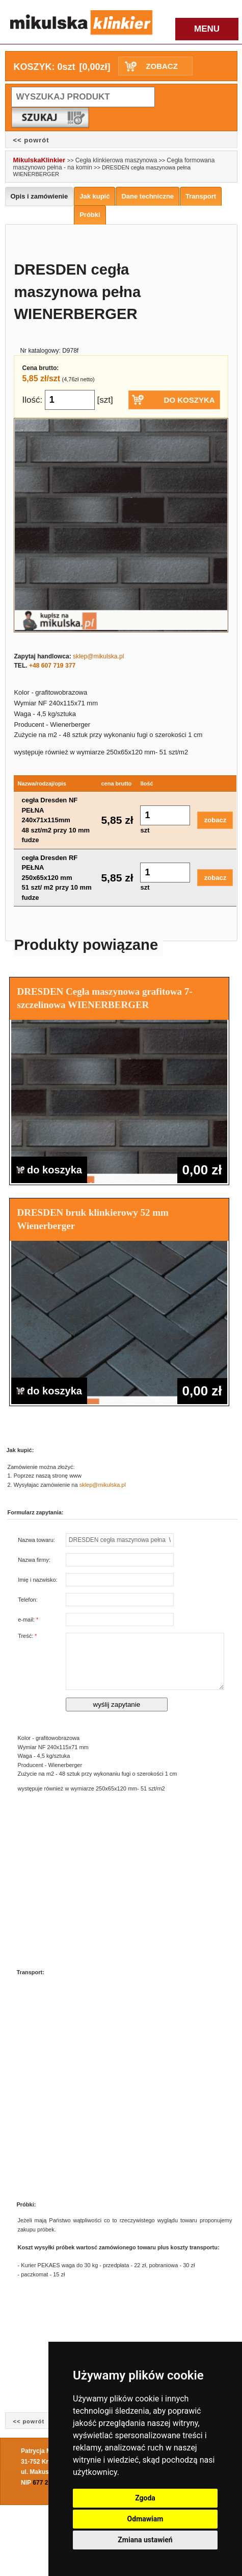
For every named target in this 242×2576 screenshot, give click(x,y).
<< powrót (31, 140)
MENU (207, 29)
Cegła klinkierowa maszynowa (116, 160)
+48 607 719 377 (52, 665)
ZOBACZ (162, 66)
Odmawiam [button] (145, 2519)
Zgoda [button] (145, 2498)
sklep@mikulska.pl (98, 656)
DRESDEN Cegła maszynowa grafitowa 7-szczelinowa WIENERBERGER (105, 998)
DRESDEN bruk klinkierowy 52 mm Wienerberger (93, 1219)
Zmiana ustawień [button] (145, 2540)
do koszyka (49, 1169)
